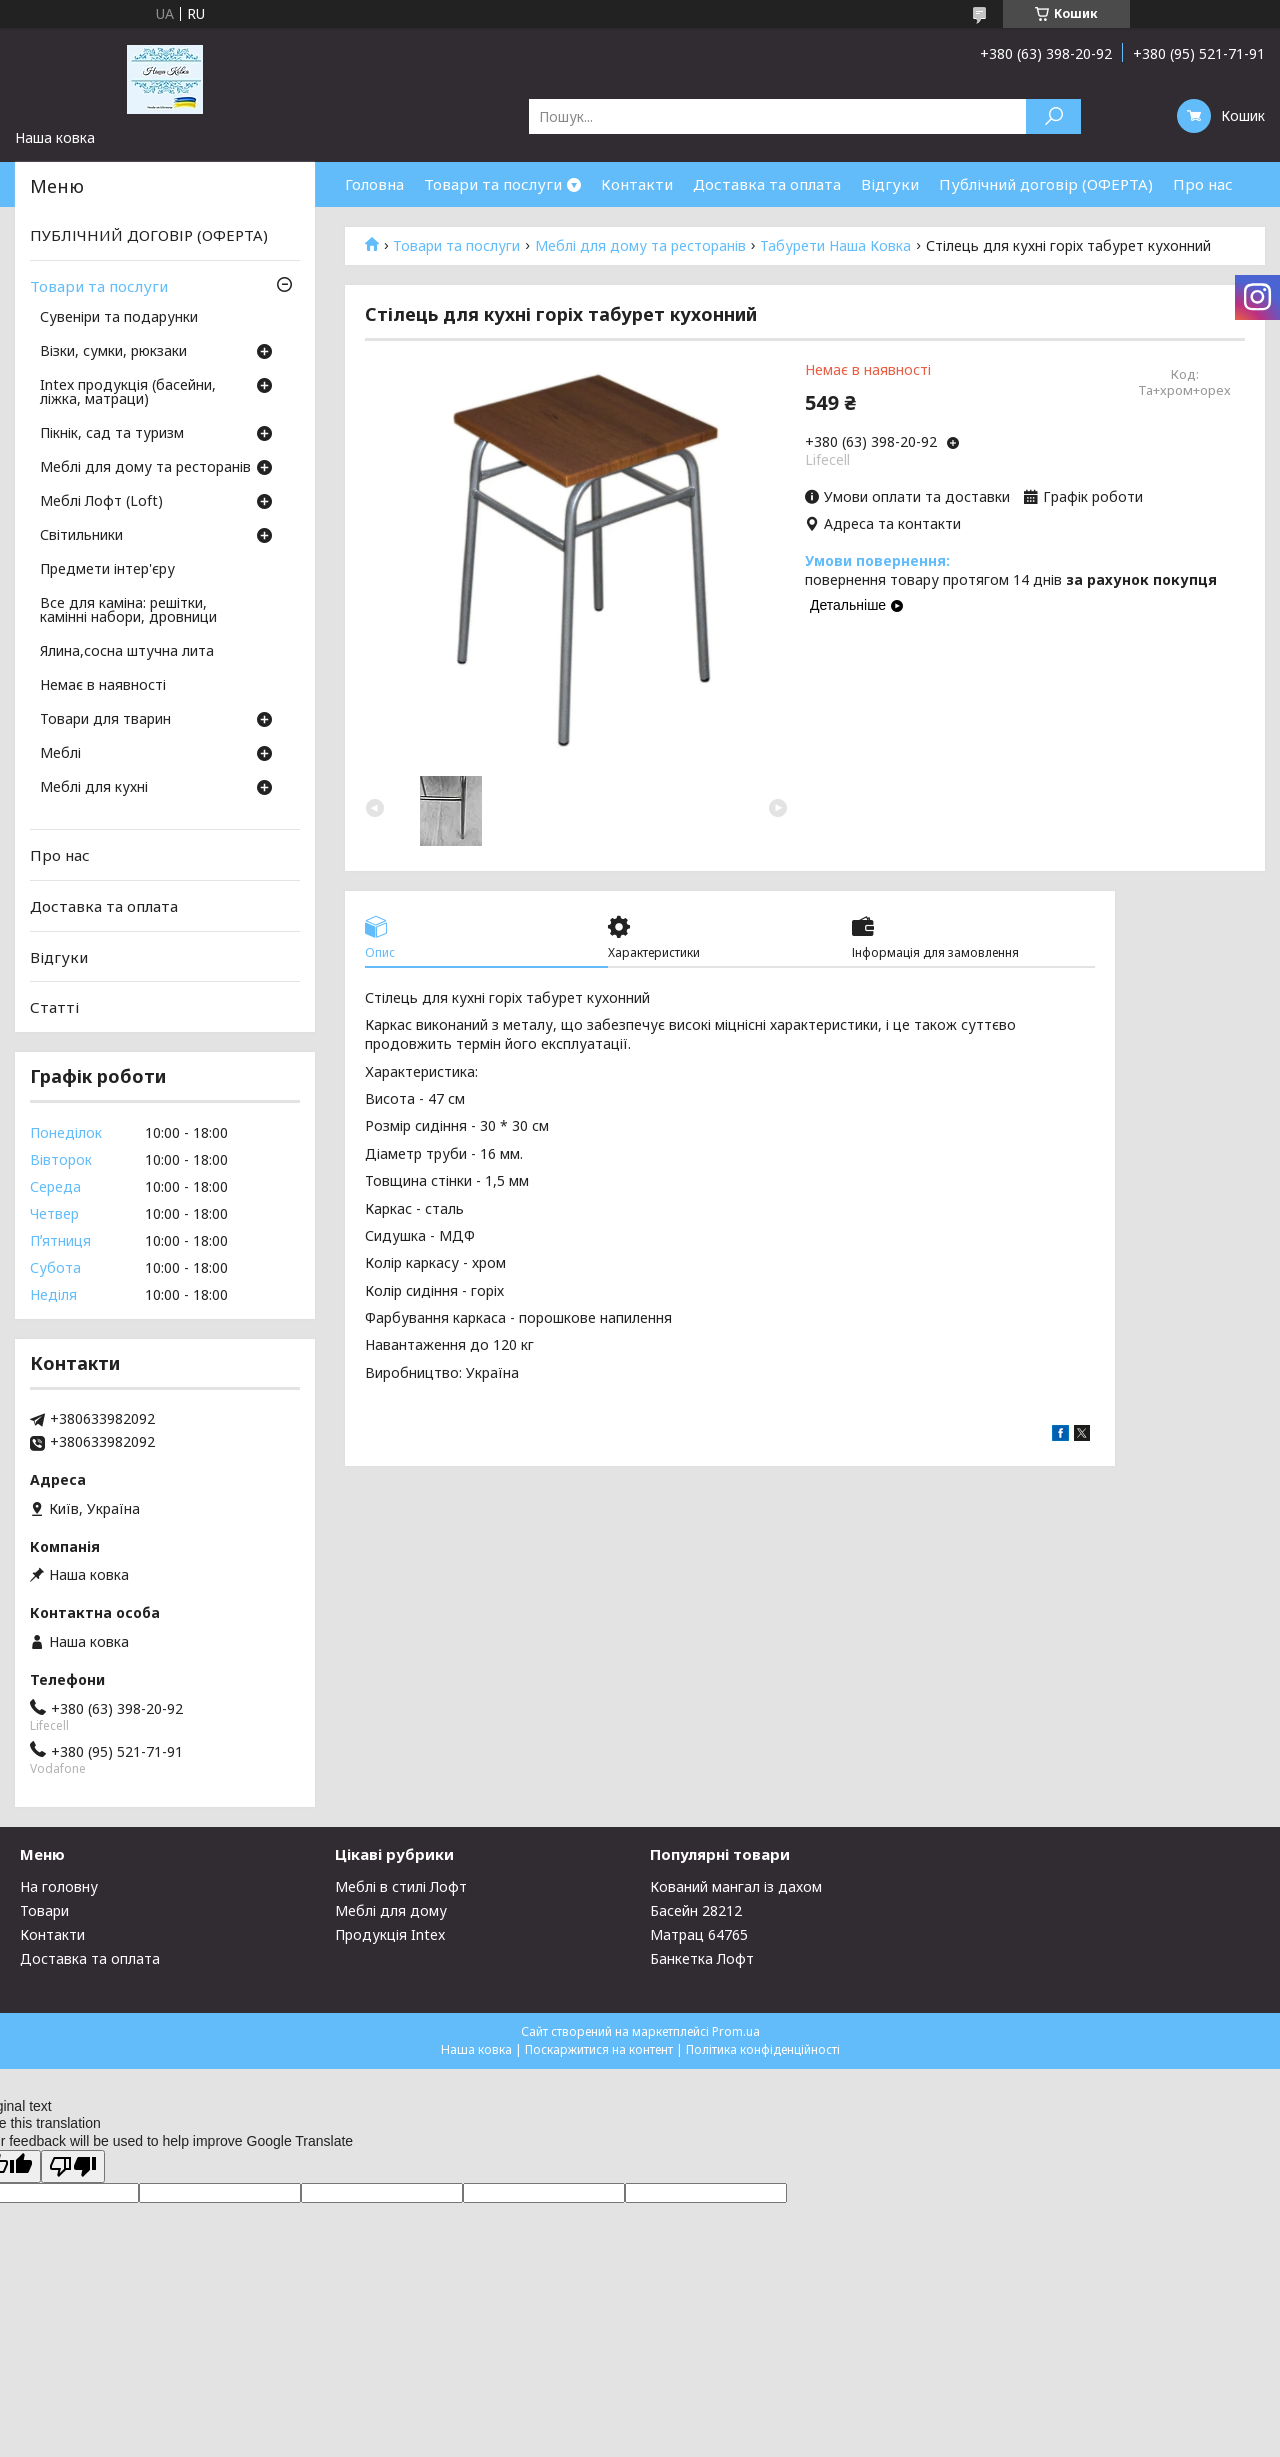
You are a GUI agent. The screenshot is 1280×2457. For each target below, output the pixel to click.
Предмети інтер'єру (107, 570)
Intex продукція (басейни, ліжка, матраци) (128, 393)
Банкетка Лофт (702, 1958)
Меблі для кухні (94, 788)
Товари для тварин (105, 720)
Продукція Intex (390, 1934)
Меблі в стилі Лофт (401, 1886)
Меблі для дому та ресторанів (640, 246)
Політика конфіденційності (763, 2049)
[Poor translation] (73, 2166)
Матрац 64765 (699, 1934)
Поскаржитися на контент (599, 2049)
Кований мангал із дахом (736, 1886)
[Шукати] (1053, 116)
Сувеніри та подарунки (119, 318)
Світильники (81, 536)
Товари (44, 1910)
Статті (54, 1007)
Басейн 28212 (696, 1910)
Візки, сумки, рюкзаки (113, 352)
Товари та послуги (493, 184)
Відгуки (890, 184)
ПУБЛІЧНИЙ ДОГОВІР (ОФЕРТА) (149, 235)
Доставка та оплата (767, 184)
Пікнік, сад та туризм (112, 434)
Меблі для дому (391, 1910)
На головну (59, 1886)
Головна (374, 184)
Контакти (637, 184)
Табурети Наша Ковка (835, 246)
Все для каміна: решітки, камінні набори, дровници (128, 611)
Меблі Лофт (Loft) (101, 502)
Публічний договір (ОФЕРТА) (1046, 184)
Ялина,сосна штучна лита (127, 652)
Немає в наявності (103, 686)
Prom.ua (736, 2031)
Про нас (1203, 184)
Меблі (60, 754)
